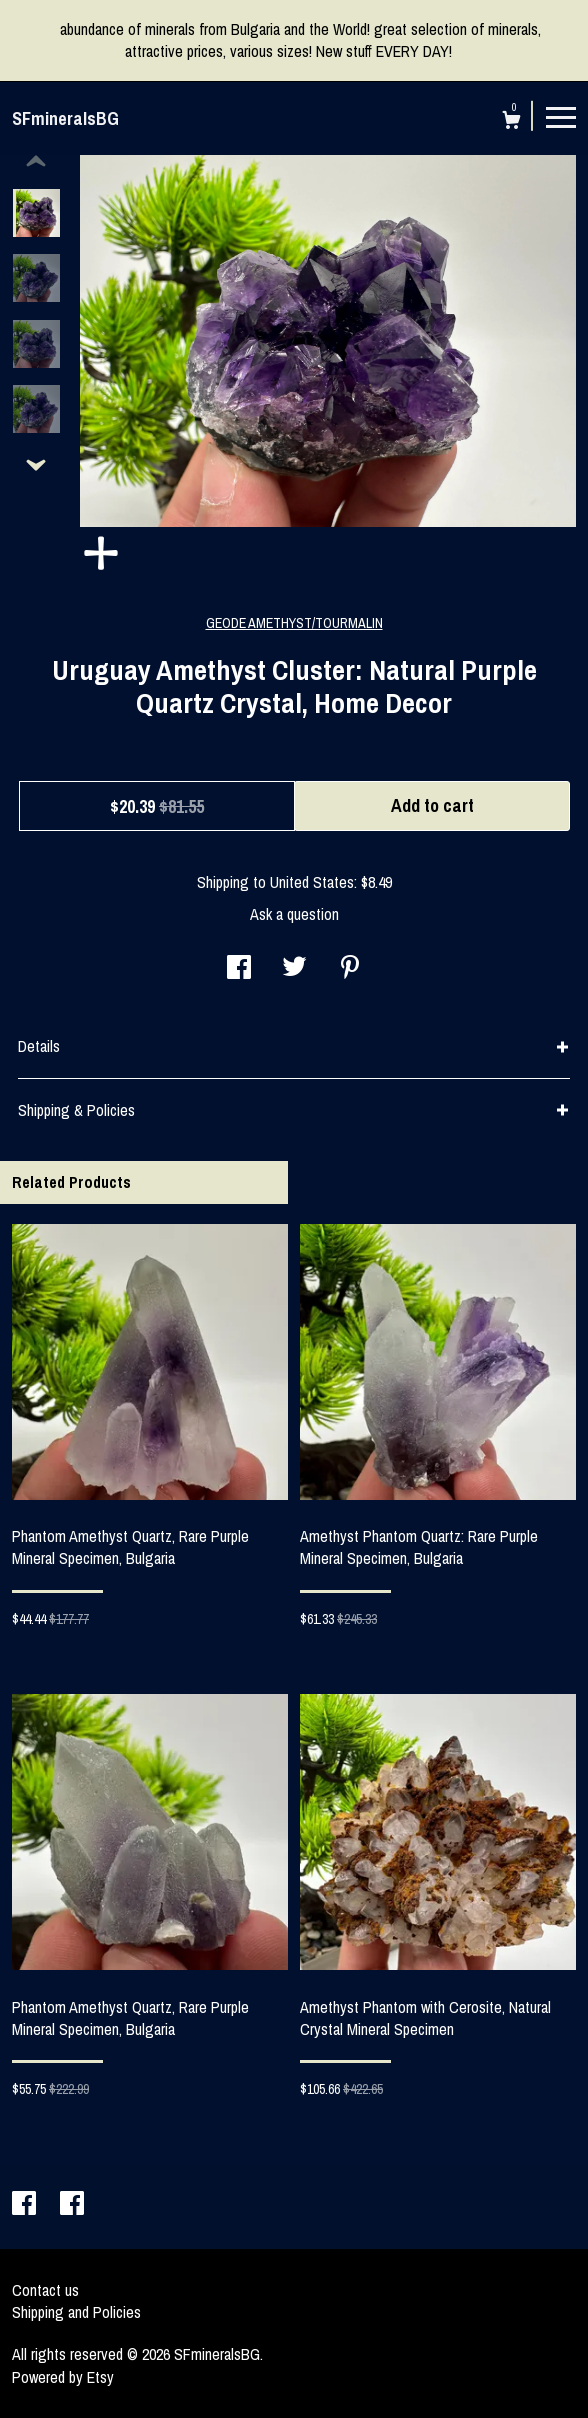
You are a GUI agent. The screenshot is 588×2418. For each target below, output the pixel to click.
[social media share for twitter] (294, 969)
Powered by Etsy (63, 2377)
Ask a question (294, 914)
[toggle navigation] (561, 116)
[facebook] (26, 2205)
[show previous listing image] (36, 162)
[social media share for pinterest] (350, 969)
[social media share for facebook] (239, 969)
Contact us (45, 2290)
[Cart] (511, 122)
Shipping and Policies (76, 2312)
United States (312, 882)
